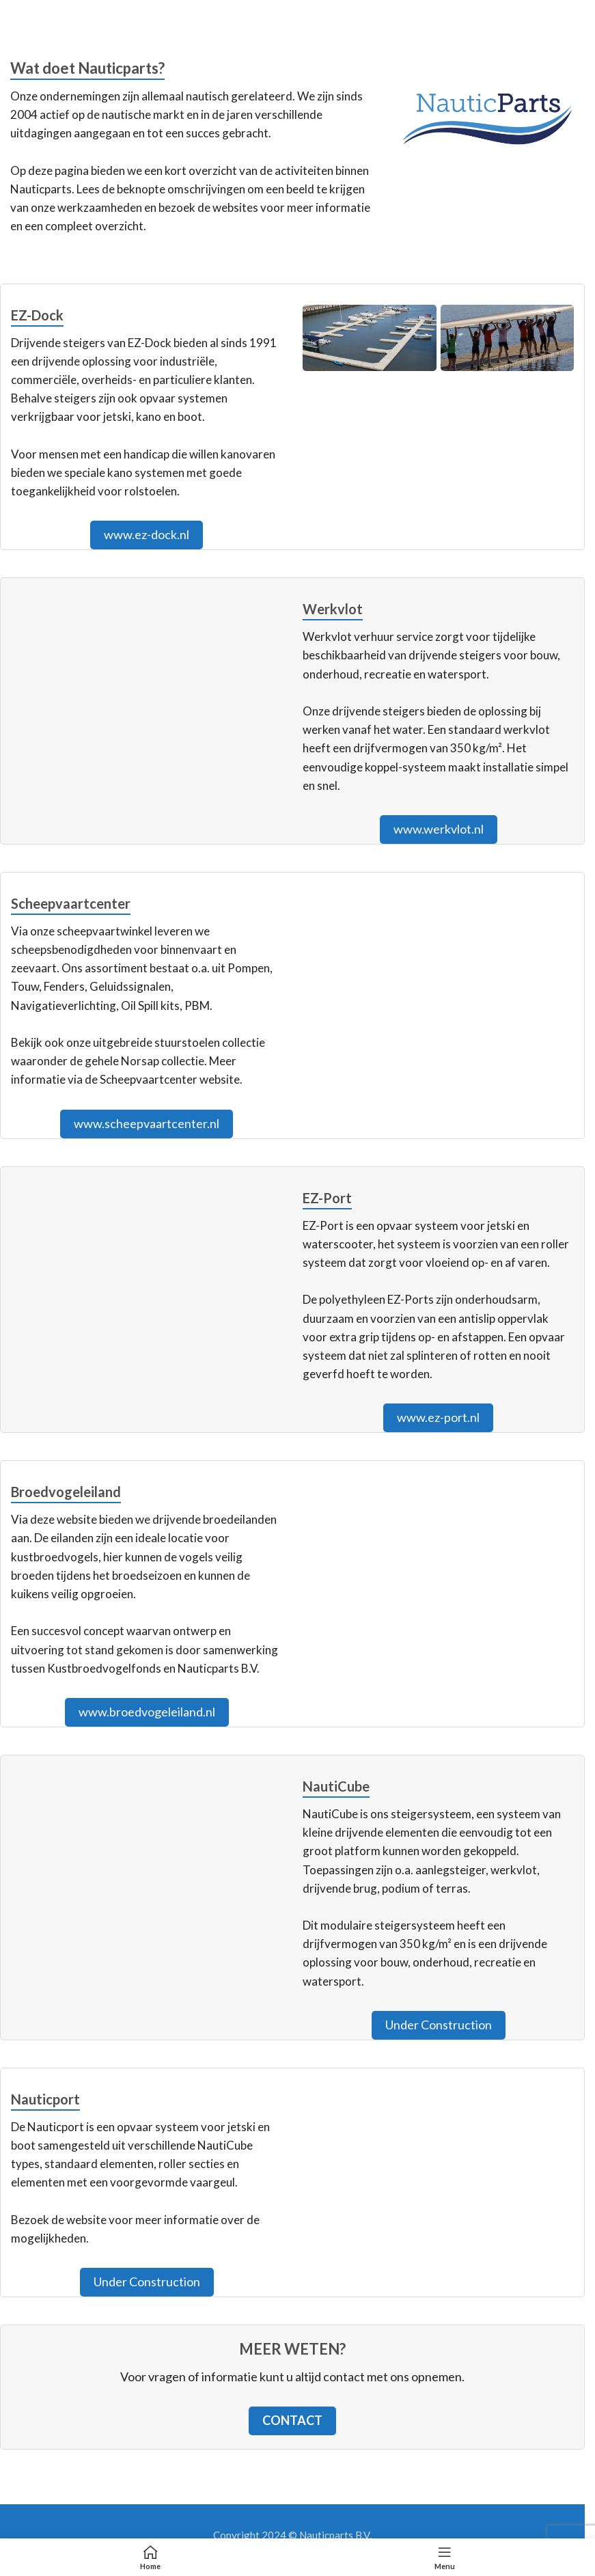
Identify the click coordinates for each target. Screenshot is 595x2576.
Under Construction (438, 2024)
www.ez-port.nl (438, 1417)
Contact (292, 2420)
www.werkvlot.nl (438, 828)
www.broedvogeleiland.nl (147, 1711)
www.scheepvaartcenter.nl (146, 1123)
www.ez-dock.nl (146, 534)
